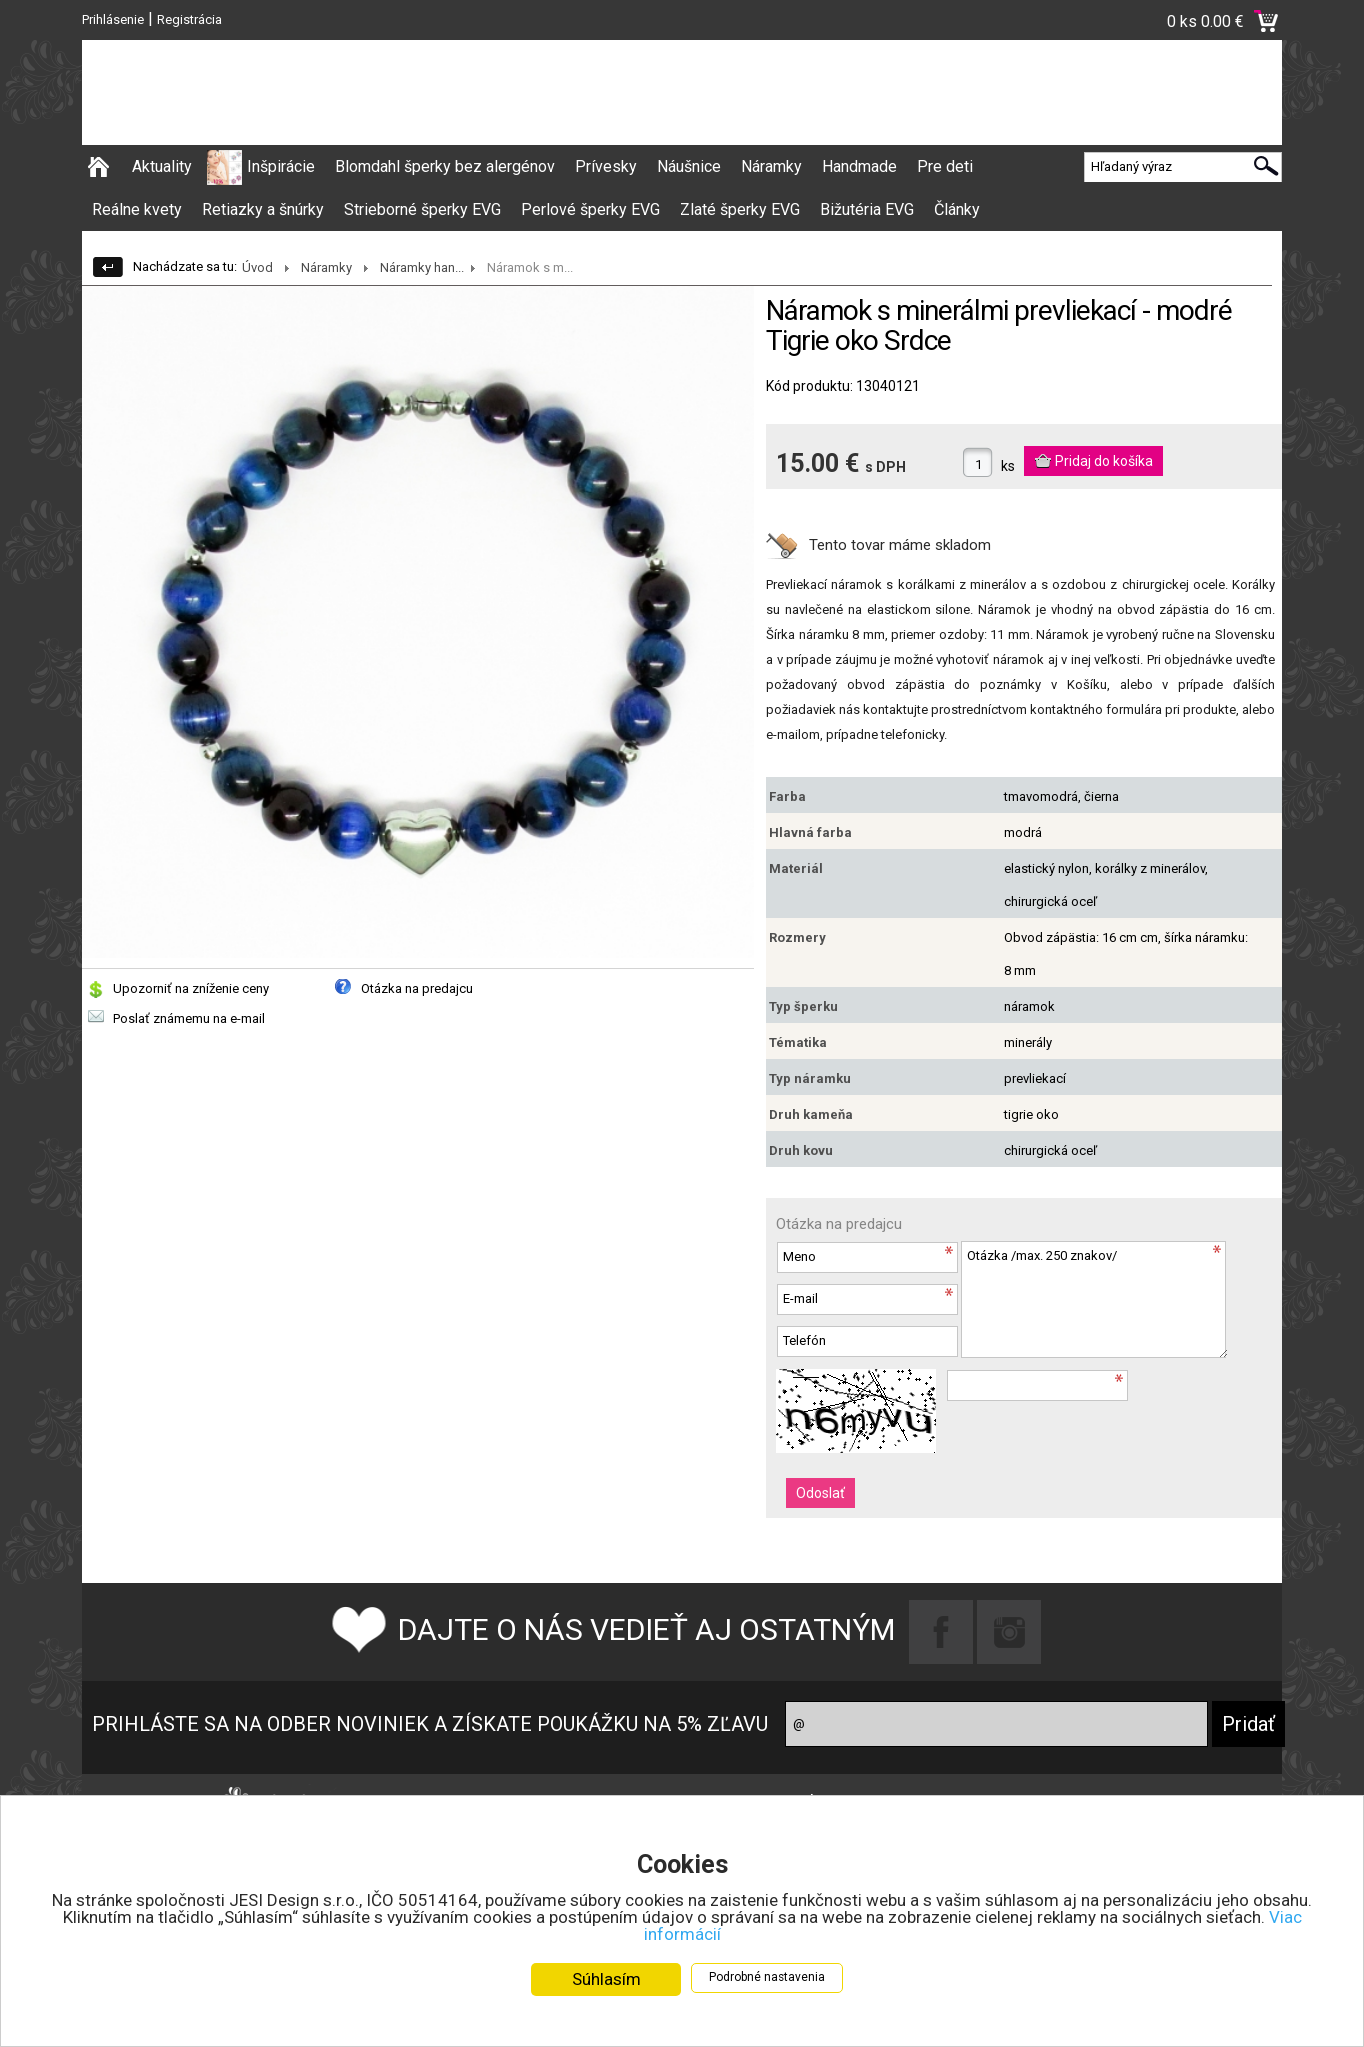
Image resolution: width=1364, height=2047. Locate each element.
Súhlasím (606, 1979)
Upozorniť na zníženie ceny (191, 988)
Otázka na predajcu (417, 988)
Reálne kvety (137, 209)
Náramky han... (422, 267)
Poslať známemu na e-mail (189, 1018)
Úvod (257, 267)
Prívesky (606, 166)
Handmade (859, 166)
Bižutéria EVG (867, 209)
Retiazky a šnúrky (263, 209)
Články (957, 209)
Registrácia (189, 19)
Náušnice (689, 166)
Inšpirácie (281, 166)
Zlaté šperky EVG (740, 209)
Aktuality (162, 166)
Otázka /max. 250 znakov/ (1094, 1299)
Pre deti (945, 166)
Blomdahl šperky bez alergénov (445, 166)
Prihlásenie (113, 19)
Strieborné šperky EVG (422, 209)
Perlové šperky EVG (590, 209)
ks (1008, 466)
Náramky (771, 166)
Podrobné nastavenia (767, 1977)
